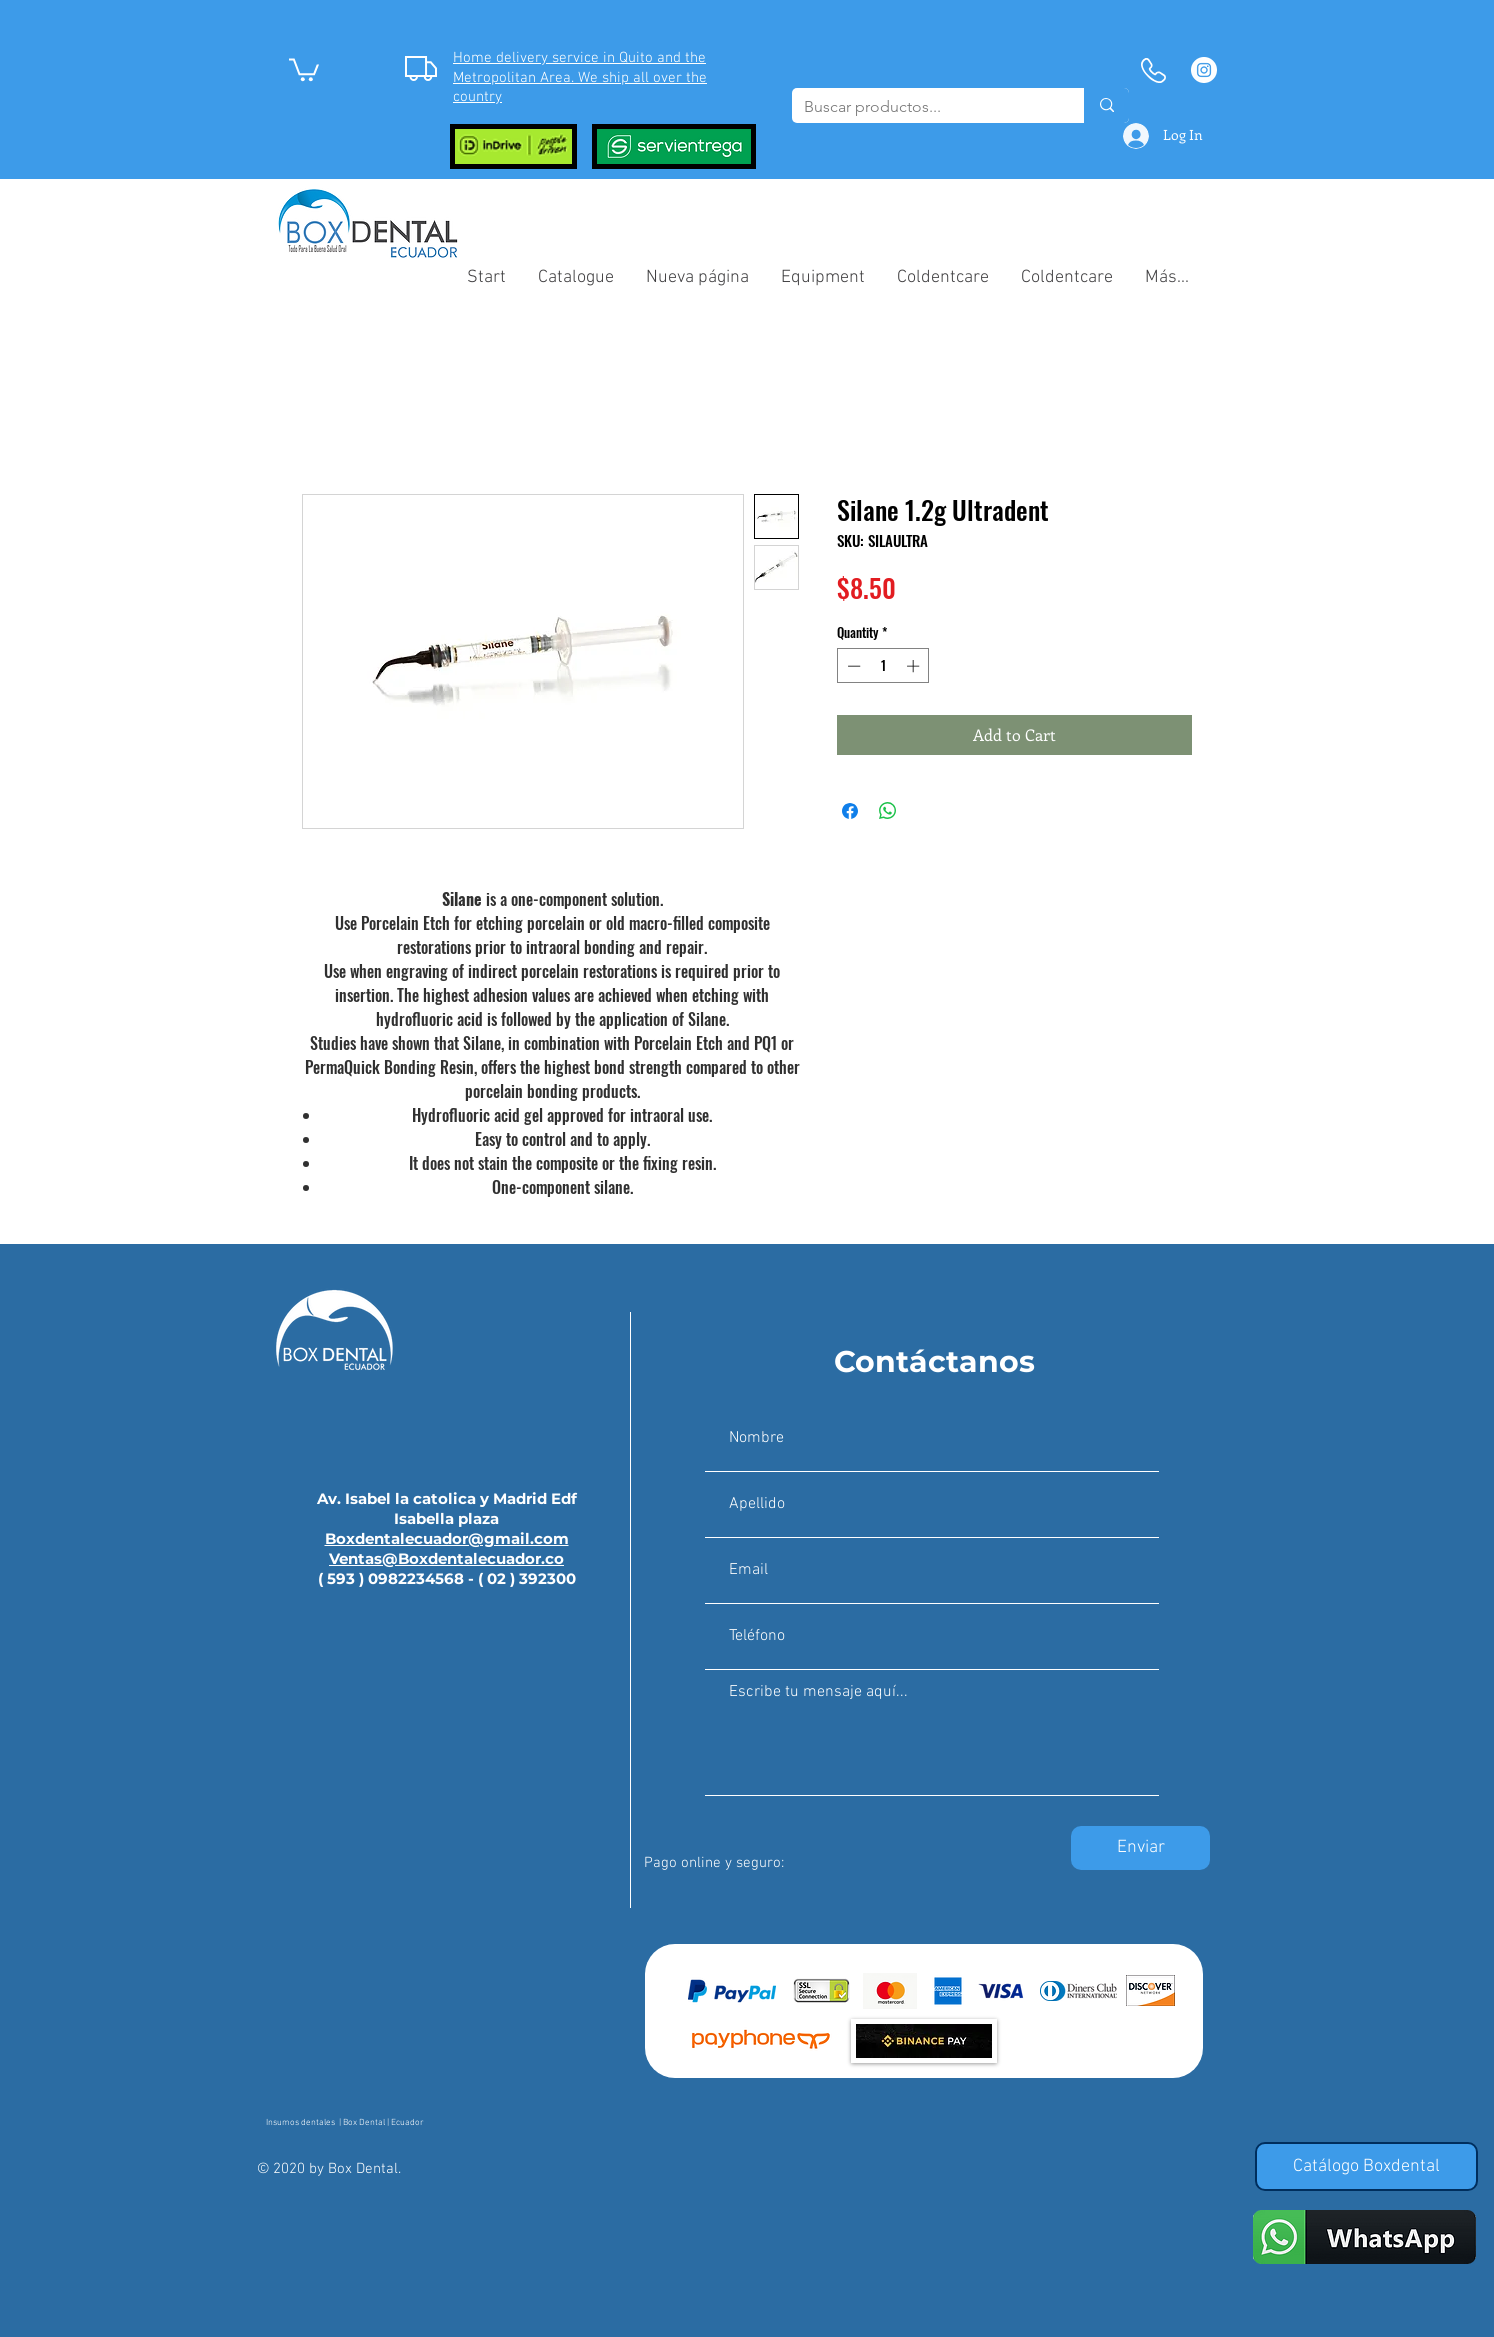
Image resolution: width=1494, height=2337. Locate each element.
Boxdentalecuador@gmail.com (447, 1538)
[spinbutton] (883, 666)
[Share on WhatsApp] (888, 811)
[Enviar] (1140, 1848)
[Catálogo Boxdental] (1366, 2166)
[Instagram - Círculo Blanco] (1204, 70)
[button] (304, 68)
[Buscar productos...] (923, 107)
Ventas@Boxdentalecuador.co (446, 1558)
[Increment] (915, 666)
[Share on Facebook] (850, 811)
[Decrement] (852, 666)
